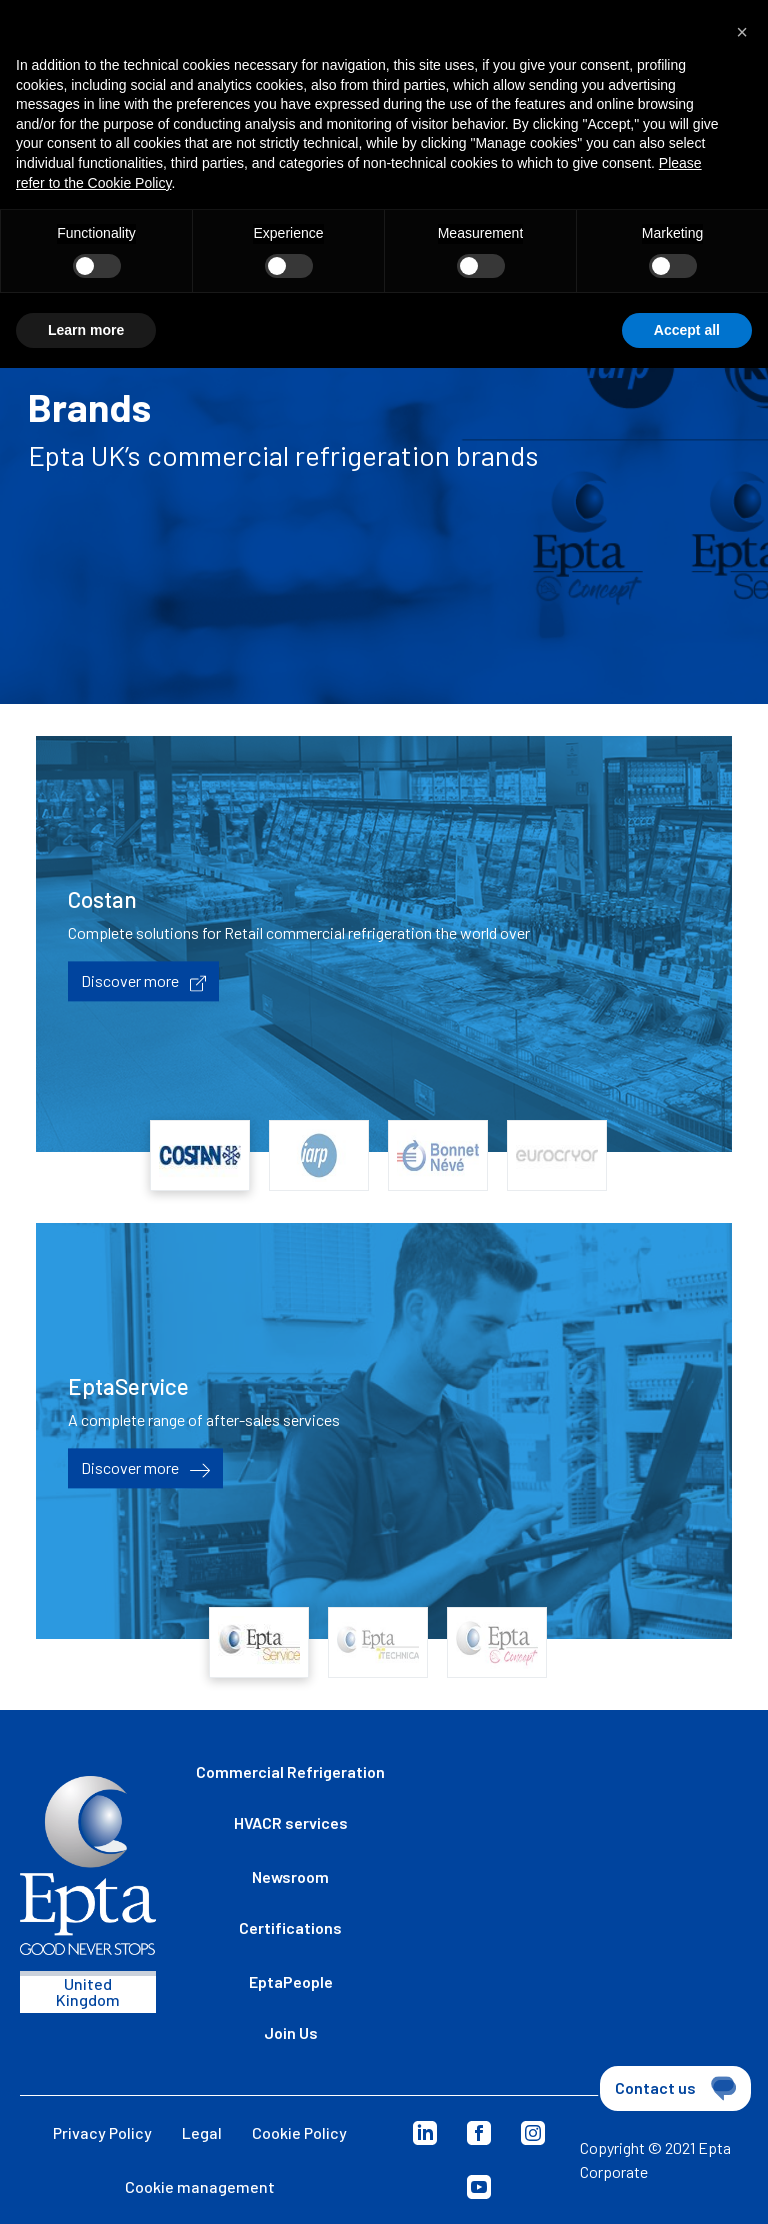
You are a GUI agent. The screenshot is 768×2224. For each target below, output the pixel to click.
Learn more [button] (86, 330)
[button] (742, 32)
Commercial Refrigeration (290, 1771)
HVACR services (291, 1822)
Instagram (533, 2133)
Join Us (291, 2032)
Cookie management (200, 2186)
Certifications (290, 1927)
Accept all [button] (687, 330)
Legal (202, 2132)
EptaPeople (291, 1981)
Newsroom (290, 1876)
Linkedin (425, 2133)
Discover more (143, 982)
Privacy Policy (102, 2132)
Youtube (479, 2187)
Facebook (479, 2133)
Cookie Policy (299, 2132)
